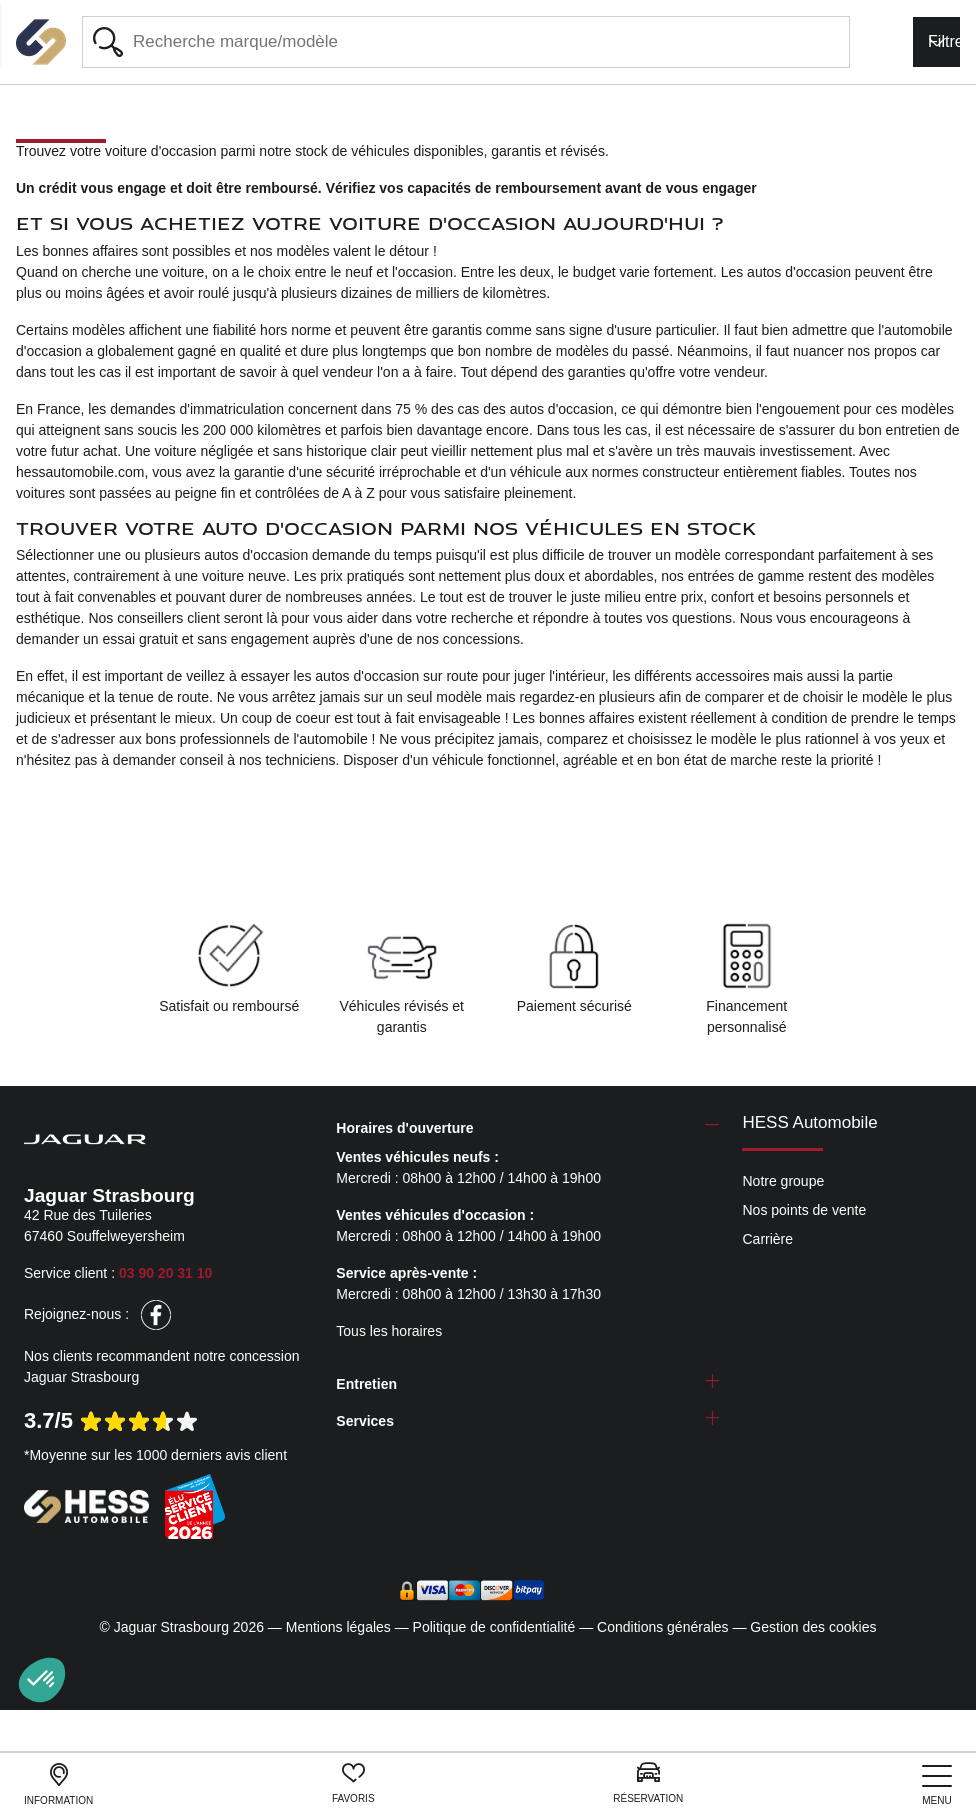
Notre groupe (783, 1181)
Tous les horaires (389, 1331)
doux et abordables (593, 576)
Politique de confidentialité (494, 1627)
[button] (42, 1680)
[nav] (937, 1785)
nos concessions (468, 639)
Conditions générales (663, 1627)
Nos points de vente (804, 1210)
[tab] (527, 1128)
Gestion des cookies (813, 1627)
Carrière (767, 1239)
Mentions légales (338, 1627)
